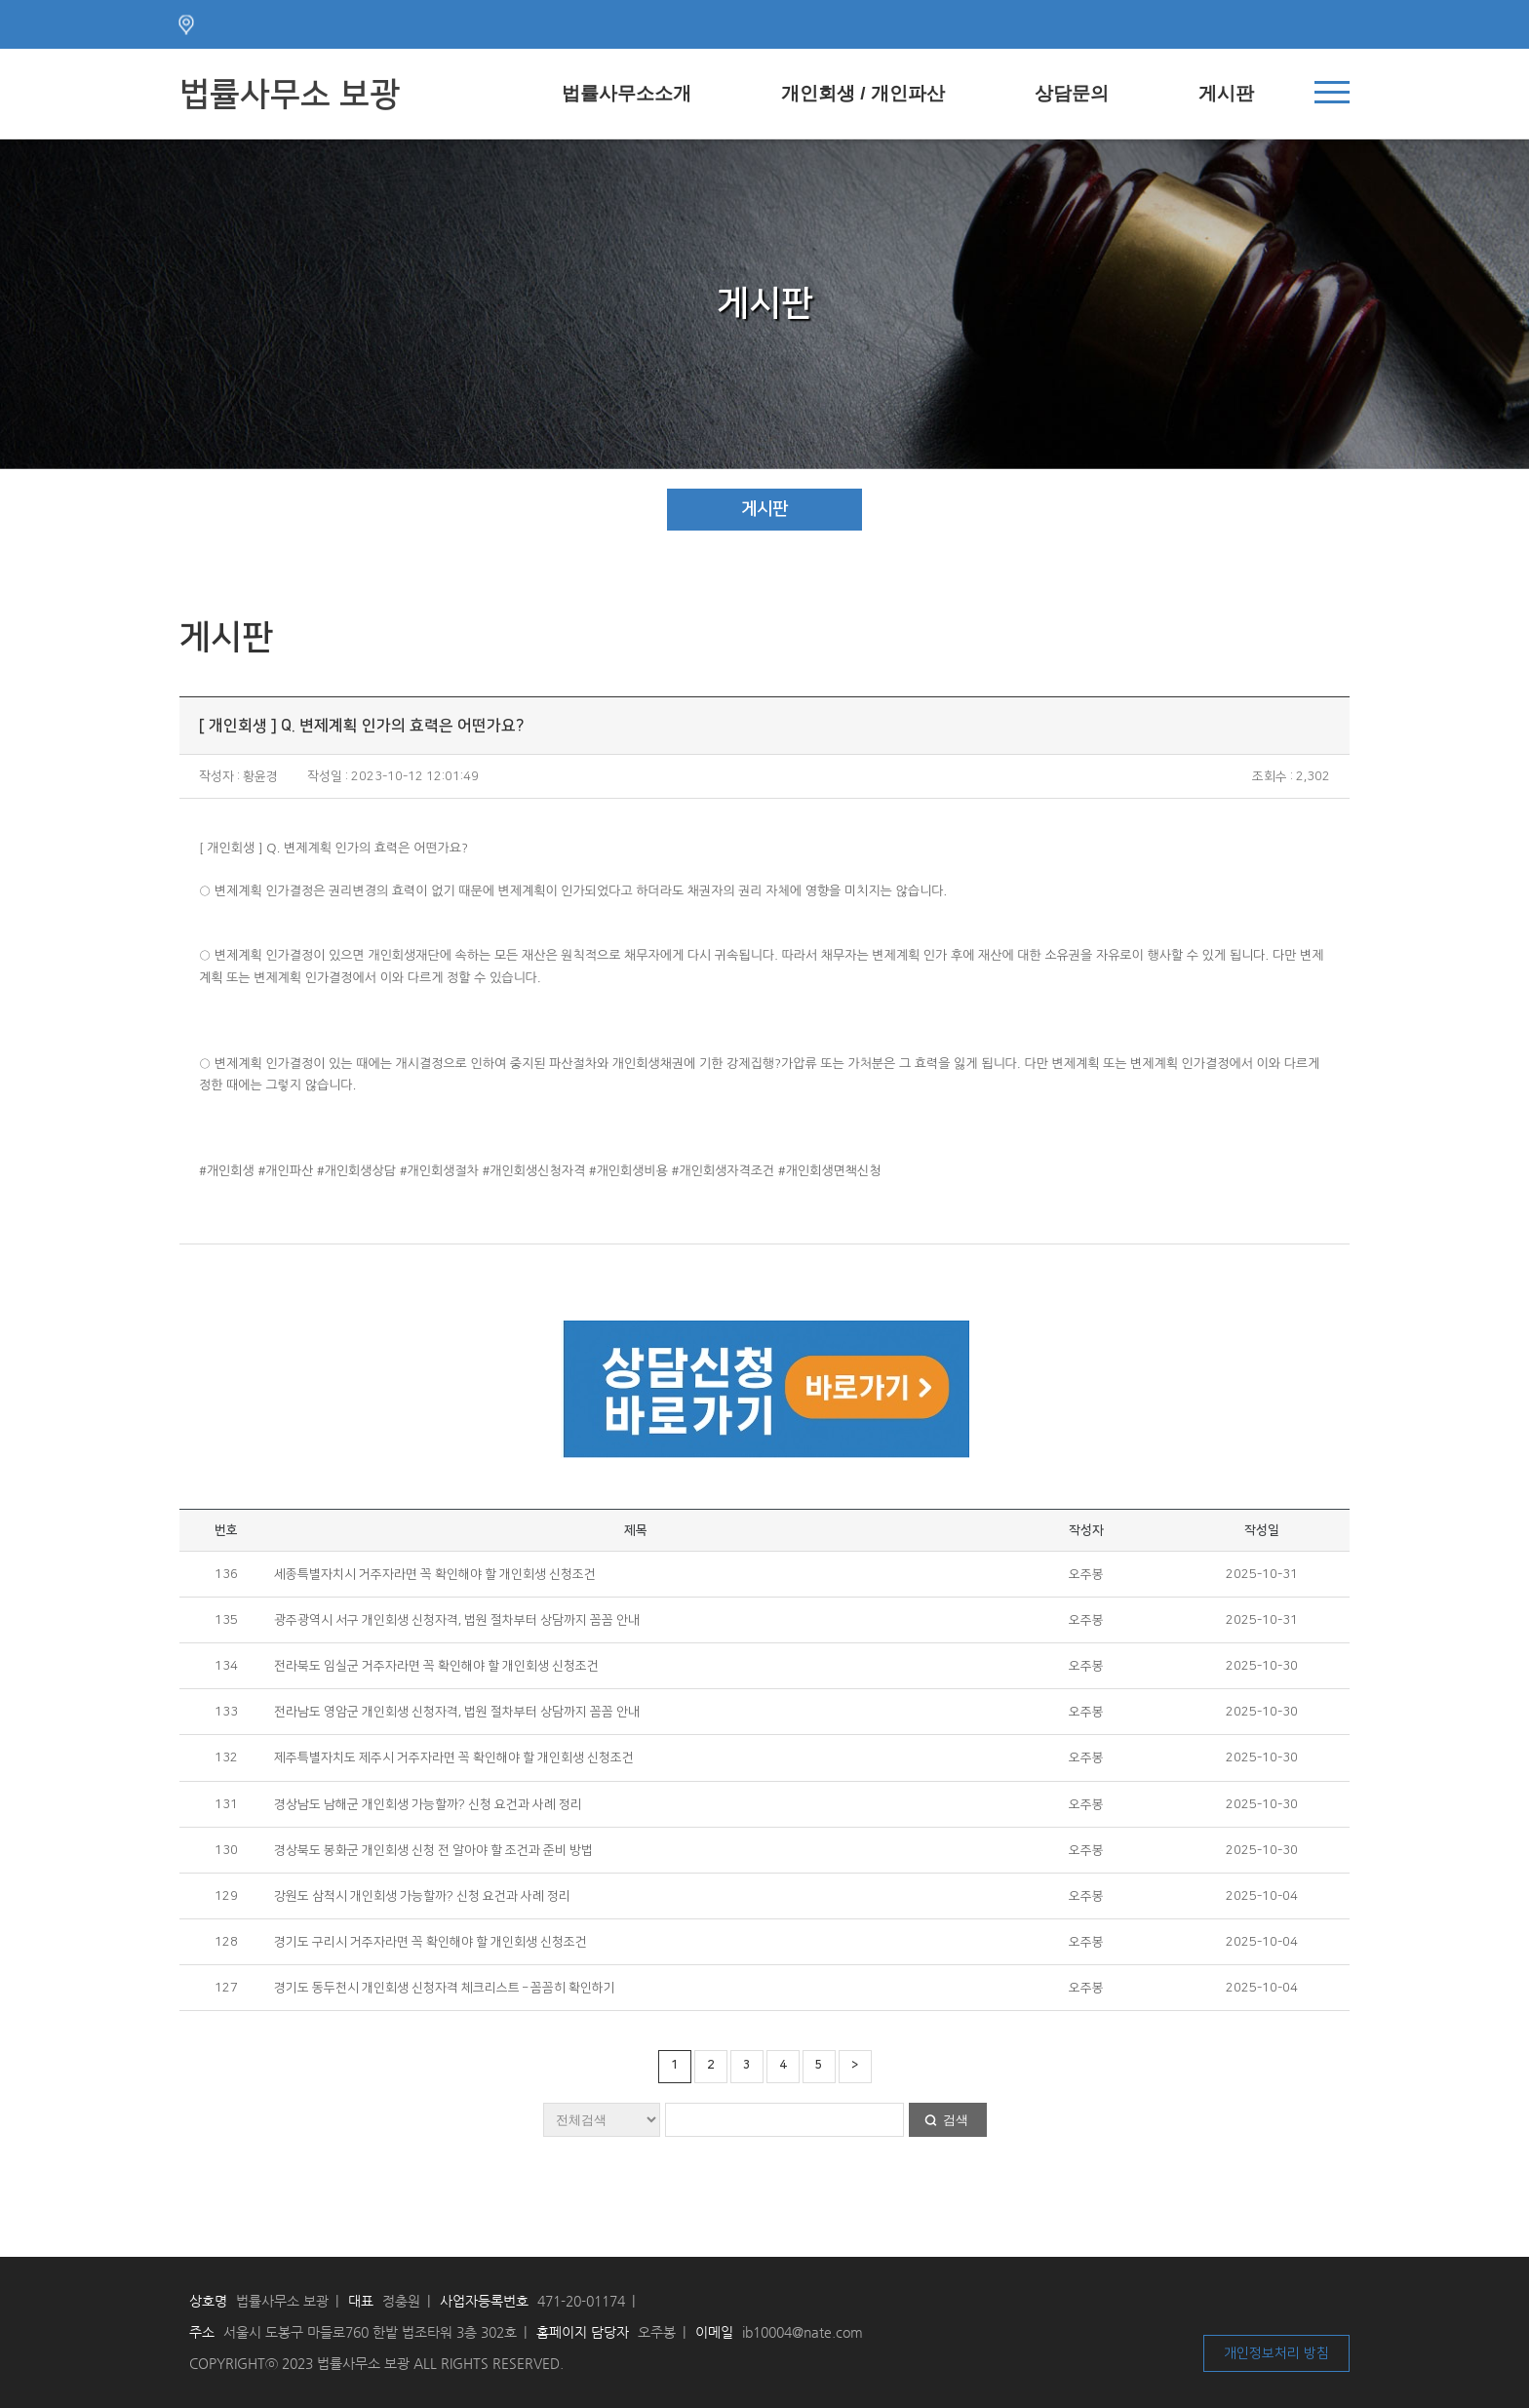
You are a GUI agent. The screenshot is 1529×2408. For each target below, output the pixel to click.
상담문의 (1072, 93)
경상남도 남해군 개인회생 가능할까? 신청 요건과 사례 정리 (428, 1804)
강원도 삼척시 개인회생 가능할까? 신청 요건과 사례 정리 (422, 1896)
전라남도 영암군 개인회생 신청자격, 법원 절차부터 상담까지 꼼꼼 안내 (457, 1711)
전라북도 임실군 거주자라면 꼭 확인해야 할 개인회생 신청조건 (436, 1666)
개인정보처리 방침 (1276, 2353)
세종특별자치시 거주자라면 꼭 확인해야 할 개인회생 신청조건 (435, 1574)
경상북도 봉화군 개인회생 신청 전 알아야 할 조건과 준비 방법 (433, 1850)
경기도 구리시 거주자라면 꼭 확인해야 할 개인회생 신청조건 (430, 1942)
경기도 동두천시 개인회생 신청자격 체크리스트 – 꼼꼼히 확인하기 (444, 1987)
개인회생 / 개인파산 (863, 93)
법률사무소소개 (626, 93)
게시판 (1226, 93)
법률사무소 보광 (289, 94)
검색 (955, 2119)
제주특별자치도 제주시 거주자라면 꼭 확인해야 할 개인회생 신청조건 (454, 1757)
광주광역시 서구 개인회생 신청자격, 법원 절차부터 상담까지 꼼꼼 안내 (457, 1620)
